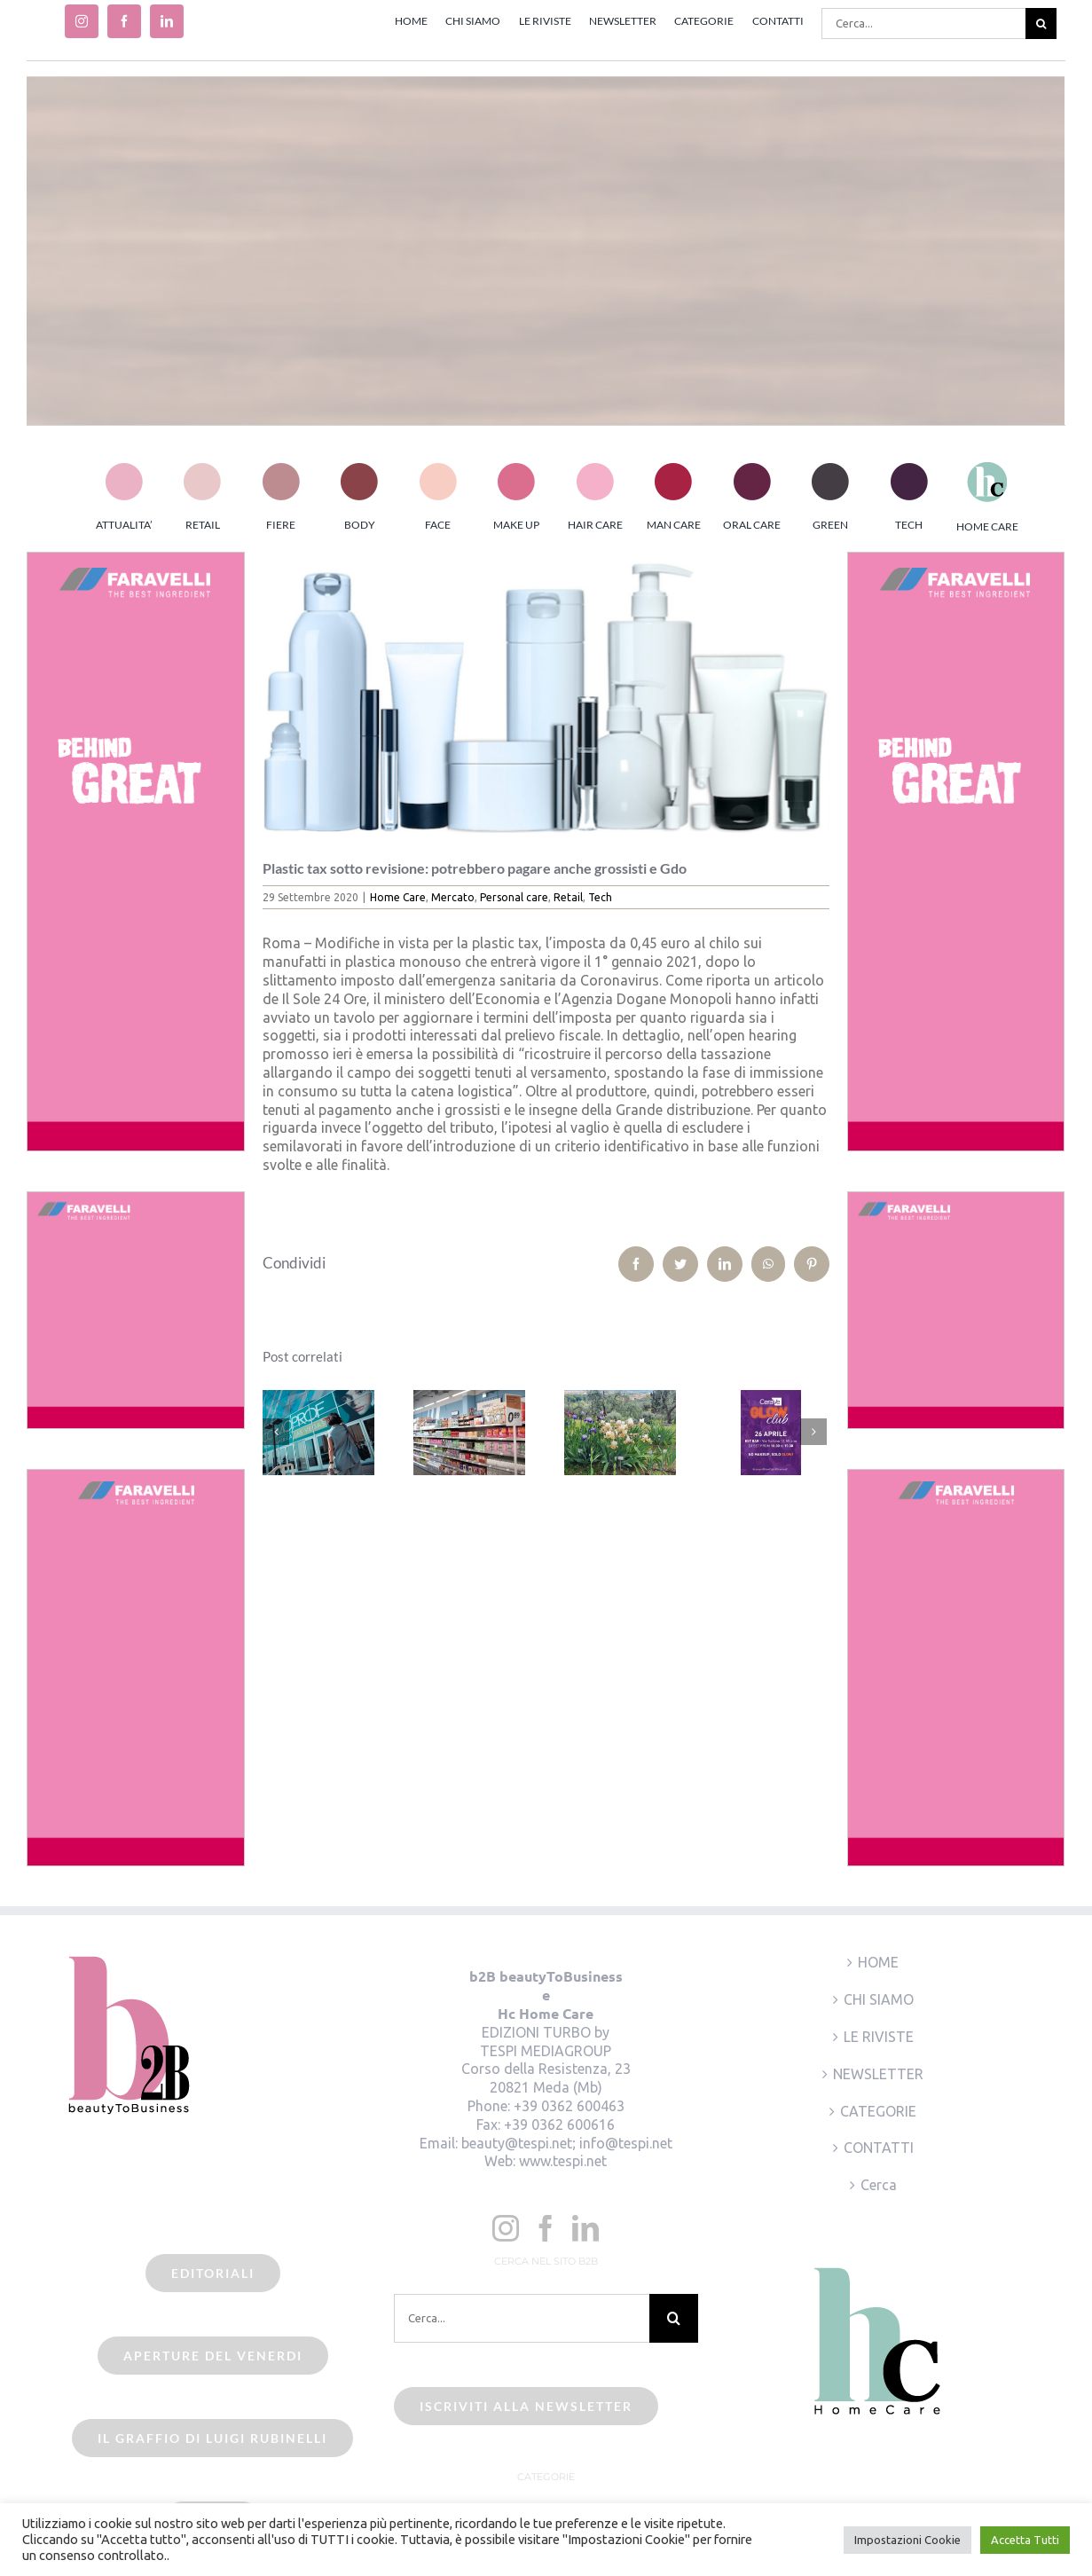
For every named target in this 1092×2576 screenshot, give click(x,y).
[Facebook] (545, 2228)
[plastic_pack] (546, 692)
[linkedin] (167, 21)
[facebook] (124, 21)
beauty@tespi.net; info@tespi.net (566, 2143)
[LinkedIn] (585, 2228)
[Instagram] (505, 2228)
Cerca (878, 2185)
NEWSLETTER (878, 2074)
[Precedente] (276, 1431)
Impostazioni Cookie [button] (907, 2539)
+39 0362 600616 (559, 2124)
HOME (878, 1962)
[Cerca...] (923, 23)
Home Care (398, 897)
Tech (600, 897)
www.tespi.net (563, 2161)
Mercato (453, 897)
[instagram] (81, 21)
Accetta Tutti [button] (1025, 2539)
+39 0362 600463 (569, 2106)
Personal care (514, 897)
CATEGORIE (878, 2111)
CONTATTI (879, 2148)
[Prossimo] (813, 1431)
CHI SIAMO (879, 1999)
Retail (568, 897)
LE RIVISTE (879, 2037)
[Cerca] (1041, 23)
